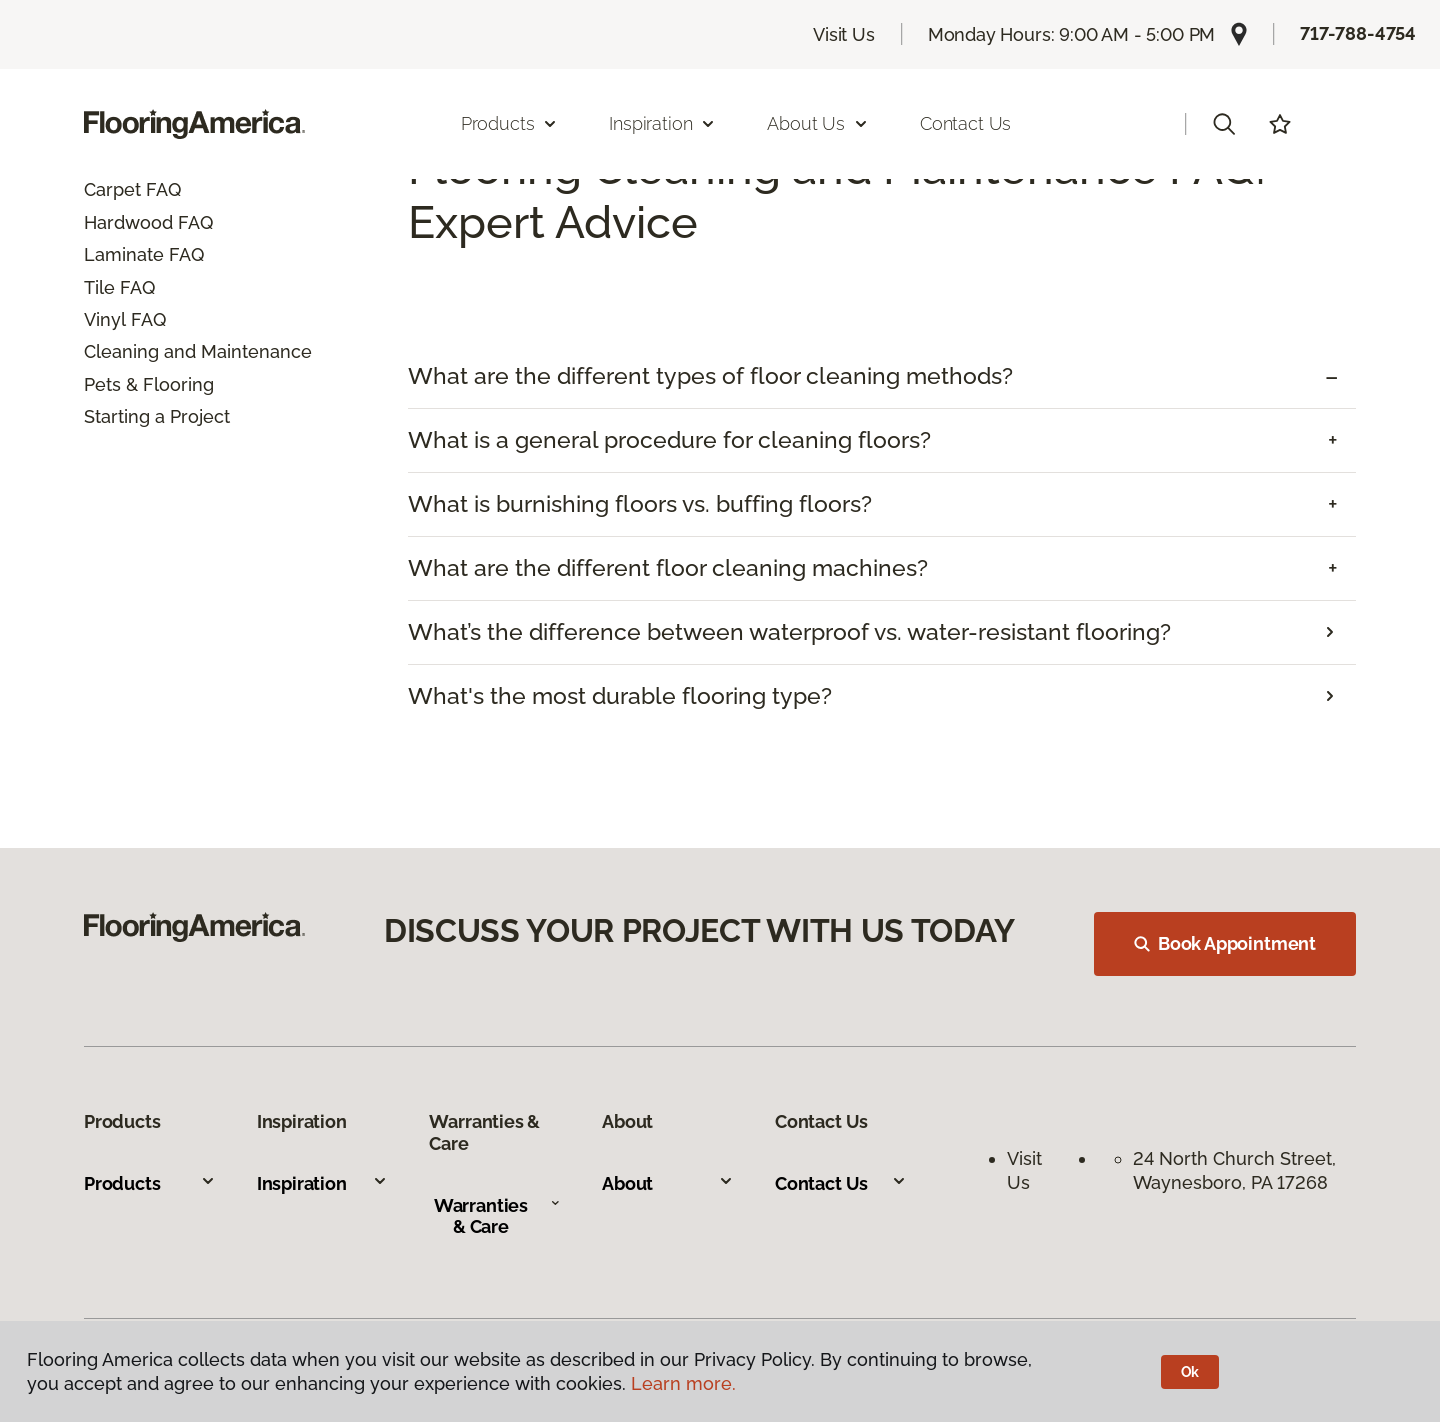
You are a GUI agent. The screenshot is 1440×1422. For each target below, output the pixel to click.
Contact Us (965, 123)
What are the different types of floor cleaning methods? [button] (710, 376)
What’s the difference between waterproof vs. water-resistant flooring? (789, 632)
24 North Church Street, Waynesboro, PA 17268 (1237, 1170)
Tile (99, 287)
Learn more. (683, 1383)
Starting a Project (157, 416)
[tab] (882, 376)
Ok (1190, 1372)
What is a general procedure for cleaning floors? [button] (669, 440)
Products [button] (510, 123)
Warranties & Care (497, 1216)
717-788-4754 (1358, 33)
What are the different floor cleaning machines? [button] (668, 568)
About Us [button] (818, 123)
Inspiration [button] (662, 123)
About (668, 1183)
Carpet (112, 189)
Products (150, 1183)
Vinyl (105, 319)
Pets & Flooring (149, 384)
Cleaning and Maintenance (198, 351)
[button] (1224, 124)
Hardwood (128, 222)
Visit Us (844, 34)
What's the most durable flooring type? (620, 696)
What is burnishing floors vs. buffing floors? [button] (640, 504)
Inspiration (323, 1183)
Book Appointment (1225, 943)
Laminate (124, 254)
